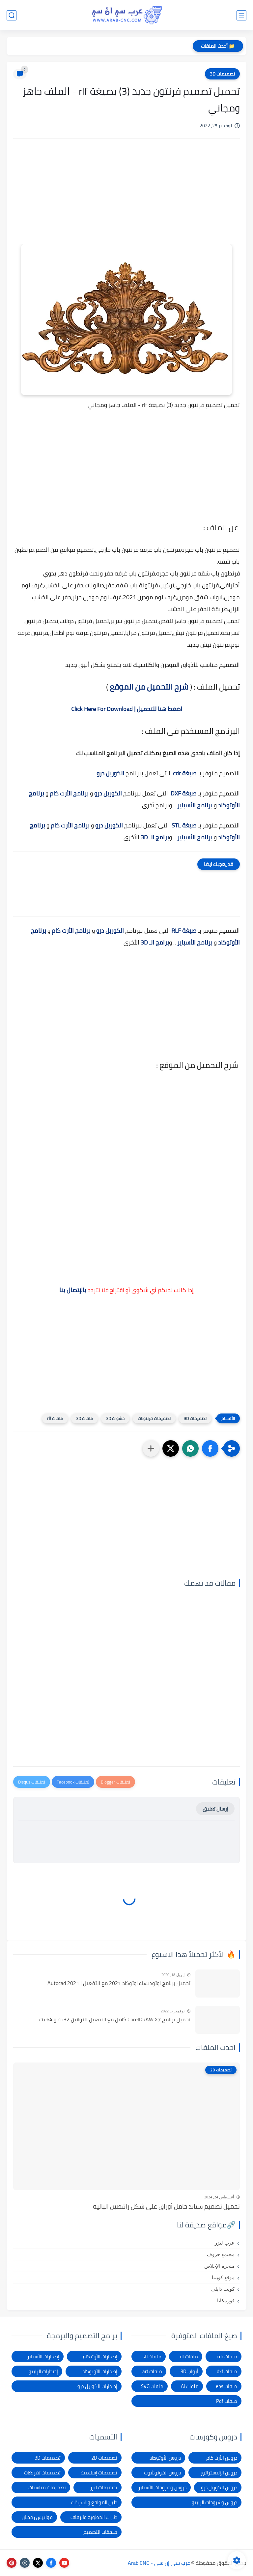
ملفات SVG (152, 2386)
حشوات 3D (115, 1418)
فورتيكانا (226, 2300)
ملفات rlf (55, 1418)
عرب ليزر (225, 2243)
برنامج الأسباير (194, 805)
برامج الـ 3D (155, 837)
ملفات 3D (84, 1418)
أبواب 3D (189, 2371)
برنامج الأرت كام (69, 793)
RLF (176, 930)
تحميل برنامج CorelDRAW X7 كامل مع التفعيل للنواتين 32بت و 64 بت (114, 2019)
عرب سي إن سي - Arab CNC (159, 2563)
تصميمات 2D (104, 2458)
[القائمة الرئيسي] (241, 15)
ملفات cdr (227, 2356)
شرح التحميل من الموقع (149, 686)
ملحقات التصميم (100, 2532)
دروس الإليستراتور (219, 2472)
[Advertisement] (126, 199)
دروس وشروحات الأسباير (162, 2487)
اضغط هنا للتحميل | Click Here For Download (126, 708)
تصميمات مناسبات (47, 2487)
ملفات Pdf (226, 2401)
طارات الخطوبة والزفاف (93, 2517)
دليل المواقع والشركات (94, 2502)
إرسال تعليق (215, 1809)
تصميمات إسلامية (99, 2472)
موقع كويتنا (223, 2277)
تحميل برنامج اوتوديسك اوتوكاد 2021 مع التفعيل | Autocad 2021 (118, 1983)
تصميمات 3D (222, 74)
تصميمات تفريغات (42, 2472)
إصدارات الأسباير (43, 2356)
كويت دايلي (223, 2289)
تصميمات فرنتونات (154, 1418)
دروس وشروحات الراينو (214, 2502)
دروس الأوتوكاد (165, 2458)
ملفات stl (152, 2356)
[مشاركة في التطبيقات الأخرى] (151, 1448)
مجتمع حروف (221, 2254)
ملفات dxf (227, 2371)
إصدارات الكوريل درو (97, 2386)
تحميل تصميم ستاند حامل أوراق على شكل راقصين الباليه (166, 2206)
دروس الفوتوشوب (162, 2472)
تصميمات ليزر (103, 2487)
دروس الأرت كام (221, 2458)
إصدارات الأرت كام (100, 2356)
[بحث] (11, 15)
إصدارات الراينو (43, 2371)
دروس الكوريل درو (219, 2487)
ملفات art (152, 2371)
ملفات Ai (190, 2386)
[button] (210, 1448)
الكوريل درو (110, 773)
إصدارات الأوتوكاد (99, 2371)
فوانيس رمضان (37, 2517)
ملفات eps (226, 2386)
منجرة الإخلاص (219, 2266)
